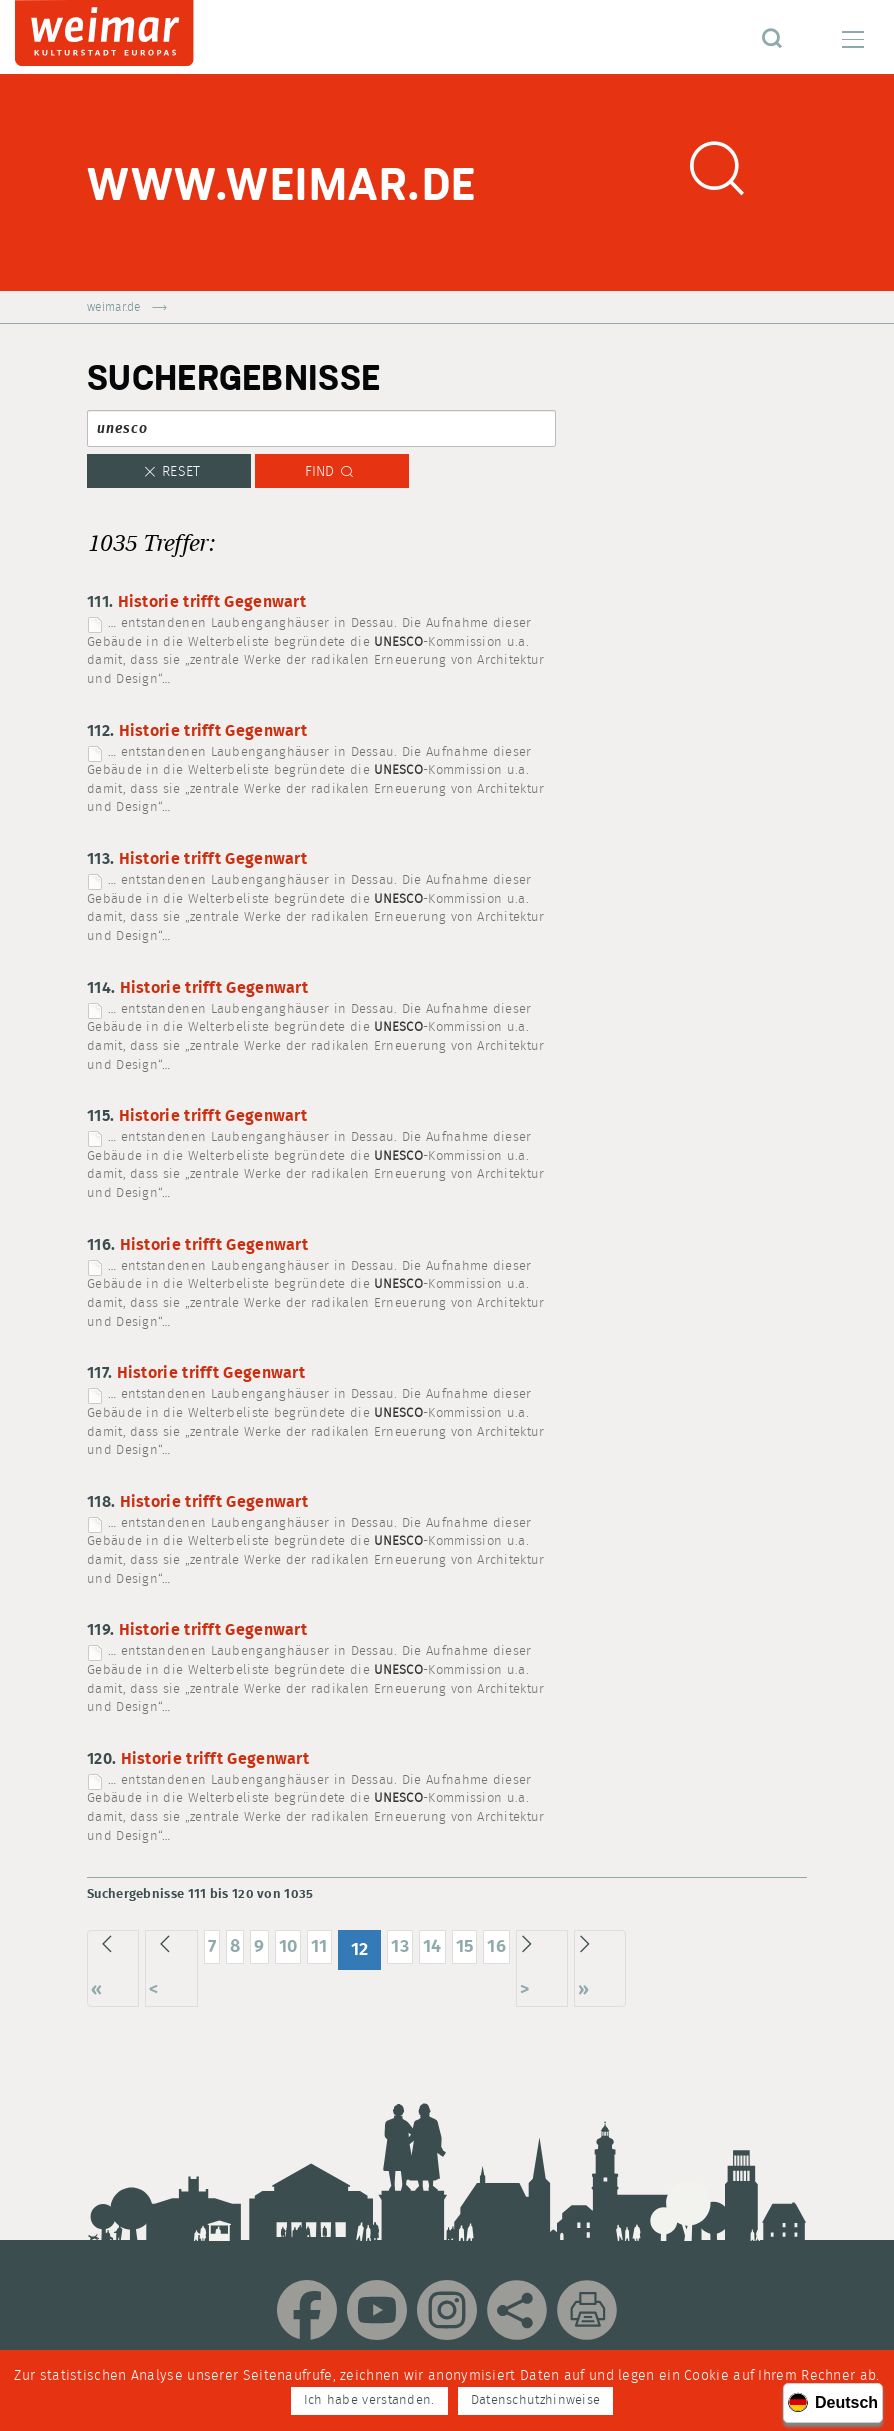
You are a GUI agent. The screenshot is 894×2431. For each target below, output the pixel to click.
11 (319, 1946)
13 (400, 1946)
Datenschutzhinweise (536, 2400)
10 (288, 1946)
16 (496, 1946)
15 (465, 1946)
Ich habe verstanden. (369, 2400)
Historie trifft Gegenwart (212, 602)
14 (432, 1946)
